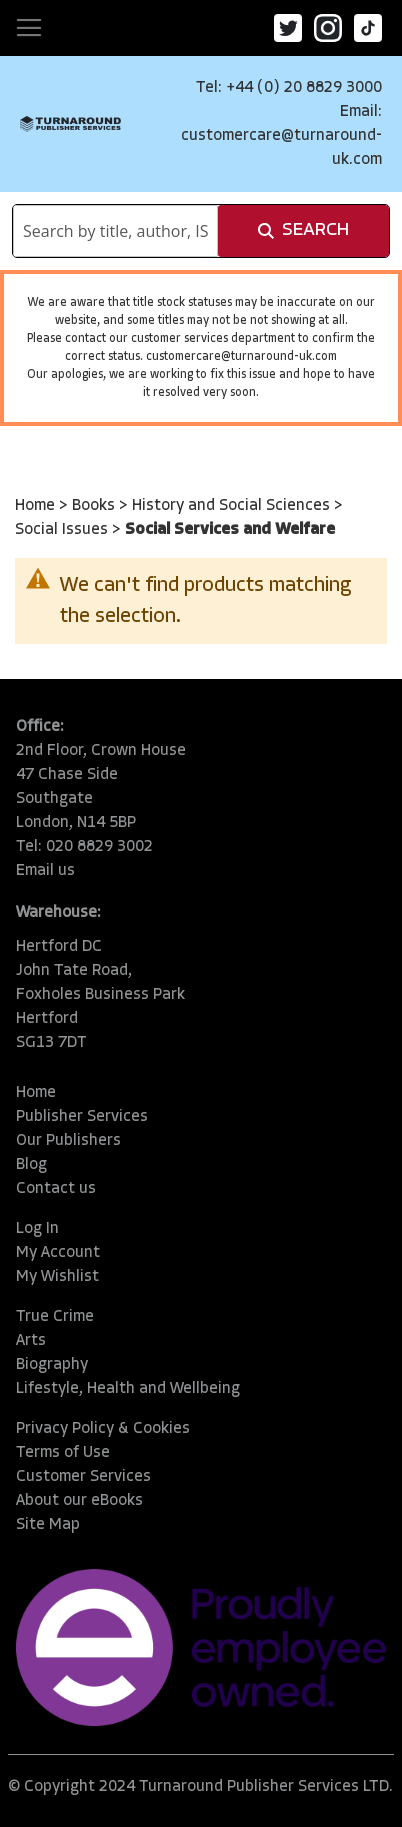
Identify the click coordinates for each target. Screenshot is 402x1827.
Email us (45, 871)
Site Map (48, 1525)
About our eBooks (79, 1501)
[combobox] (115, 231)
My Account (58, 1253)
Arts (31, 1341)
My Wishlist (57, 1277)
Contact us (56, 1189)
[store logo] (70, 123)
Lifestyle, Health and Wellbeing (128, 1389)
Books (95, 506)
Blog (31, 1165)
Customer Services (83, 1477)
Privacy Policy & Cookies (103, 1429)
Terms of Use (63, 1453)
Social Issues (63, 530)
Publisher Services (82, 1117)
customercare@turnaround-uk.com (241, 357)
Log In (37, 1229)
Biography (52, 1365)
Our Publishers (68, 1141)
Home (37, 506)
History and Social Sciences (233, 506)
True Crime (55, 1317)
